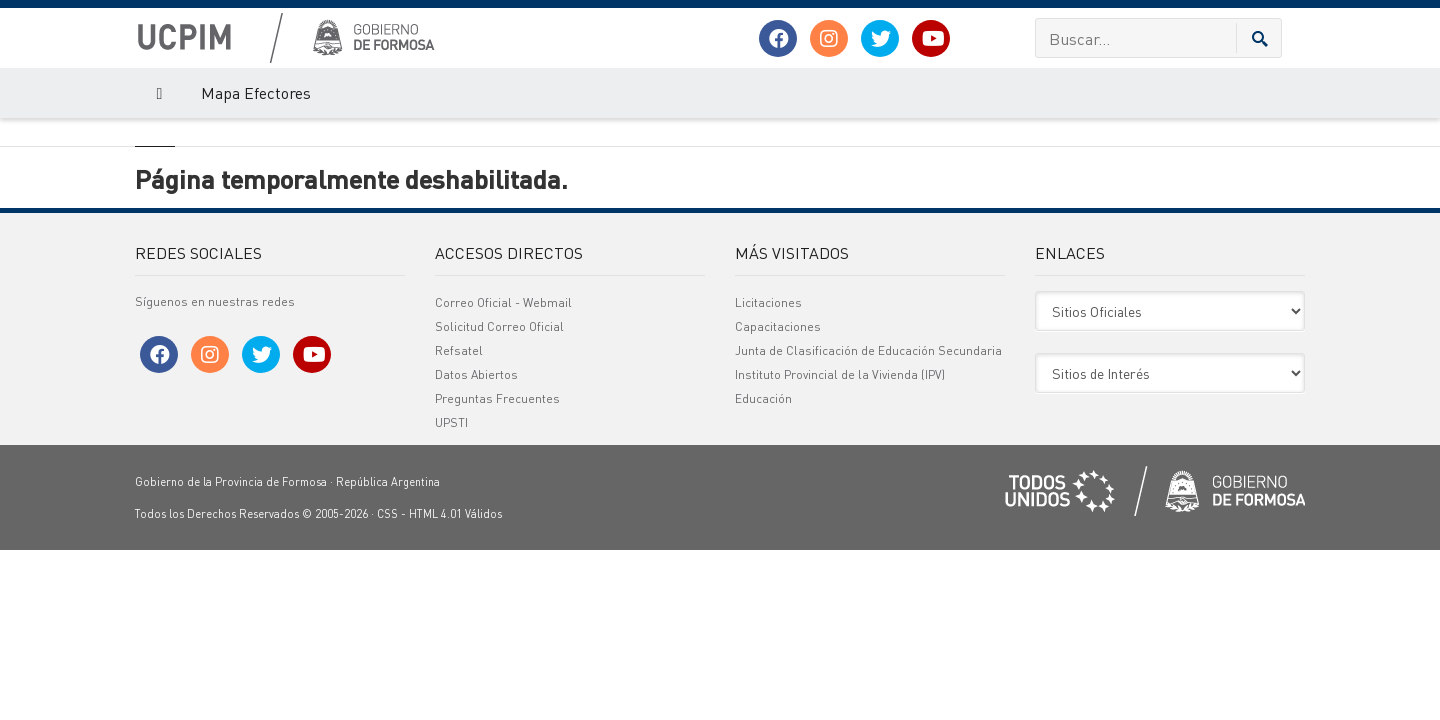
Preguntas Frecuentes (497, 507)
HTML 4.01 (435, 623)
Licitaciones (768, 411)
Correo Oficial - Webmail (503, 411)
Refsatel (459, 459)
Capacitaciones (778, 435)
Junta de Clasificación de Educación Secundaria (868, 459)
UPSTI (451, 531)
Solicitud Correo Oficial (499, 435)
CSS (387, 623)
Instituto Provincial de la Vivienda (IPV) (840, 483)
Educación (763, 507)
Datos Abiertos (476, 483)
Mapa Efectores (256, 92)
